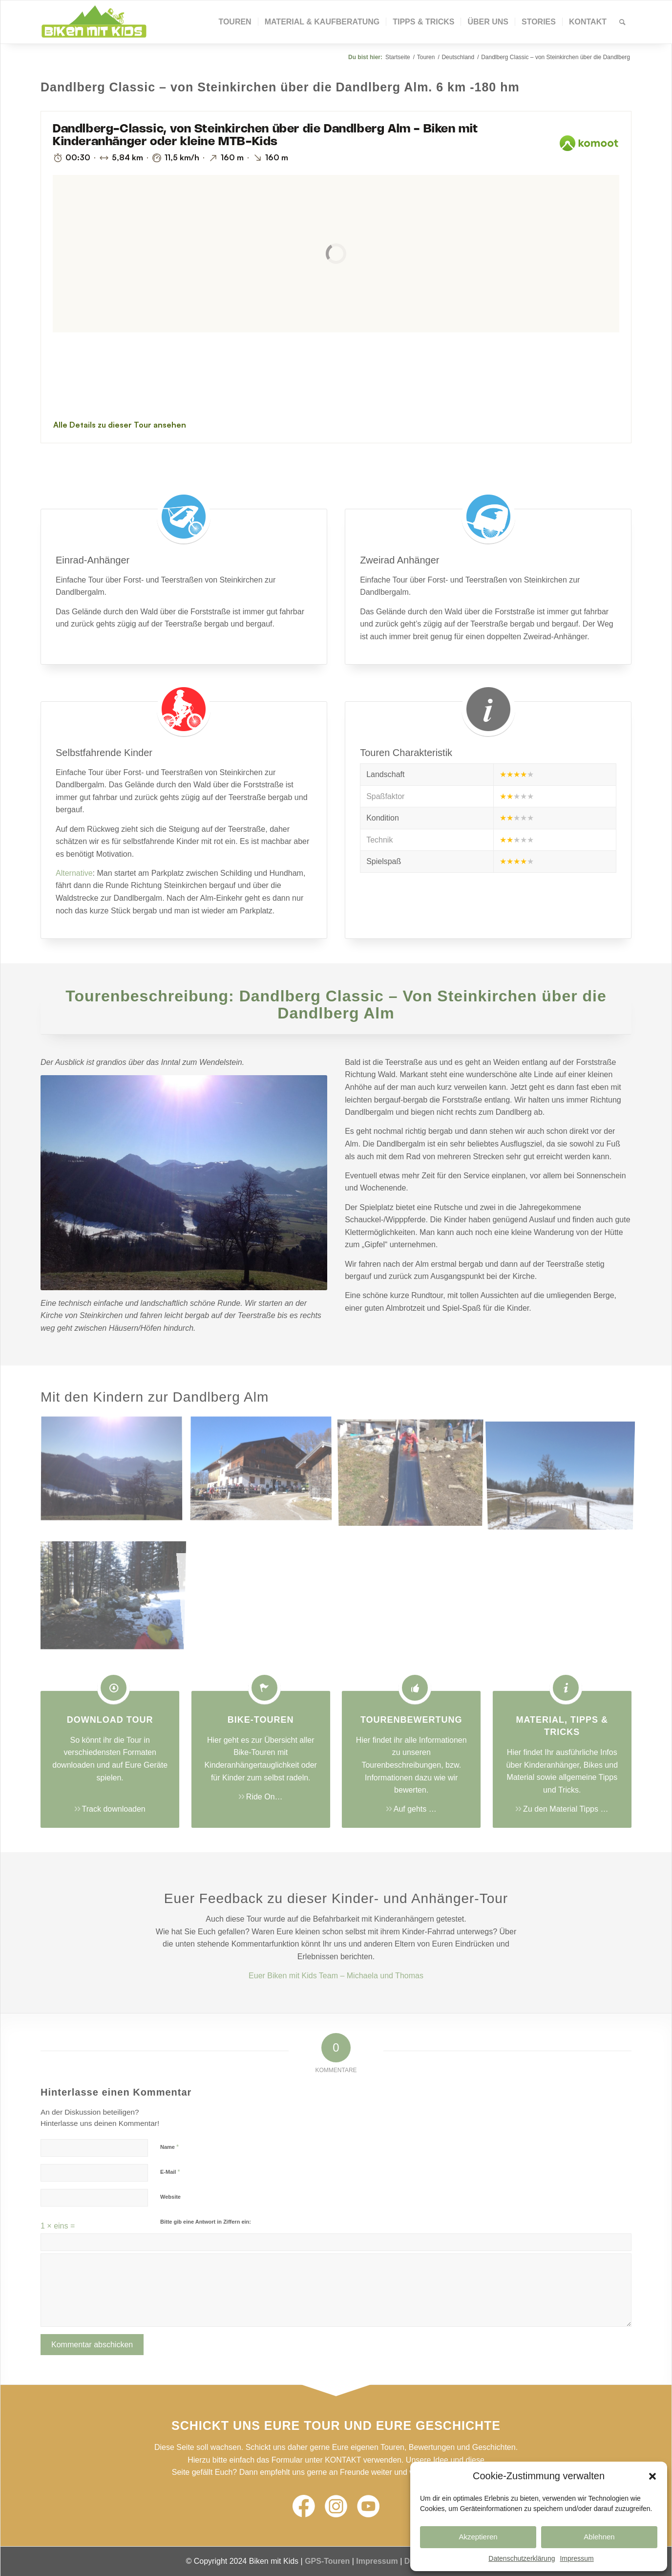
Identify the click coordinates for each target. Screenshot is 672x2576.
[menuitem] (234, 21)
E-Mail (170, 2171)
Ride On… (264, 1797)
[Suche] (622, 21)
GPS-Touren (327, 2561)
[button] (652, 2476)
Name (169, 2146)
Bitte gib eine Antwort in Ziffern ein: (205, 2222)
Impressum (576, 2558)
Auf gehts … (415, 1809)
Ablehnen (599, 2537)
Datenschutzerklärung (521, 2558)
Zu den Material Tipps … (565, 1809)
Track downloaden (114, 1809)
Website (170, 2197)
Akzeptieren (478, 2537)
